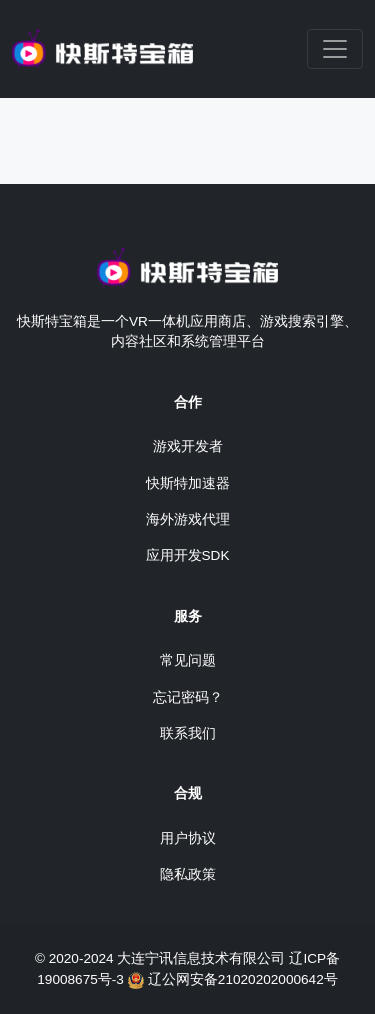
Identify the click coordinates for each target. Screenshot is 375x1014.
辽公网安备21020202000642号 (243, 979)
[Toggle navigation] (335, 49)
